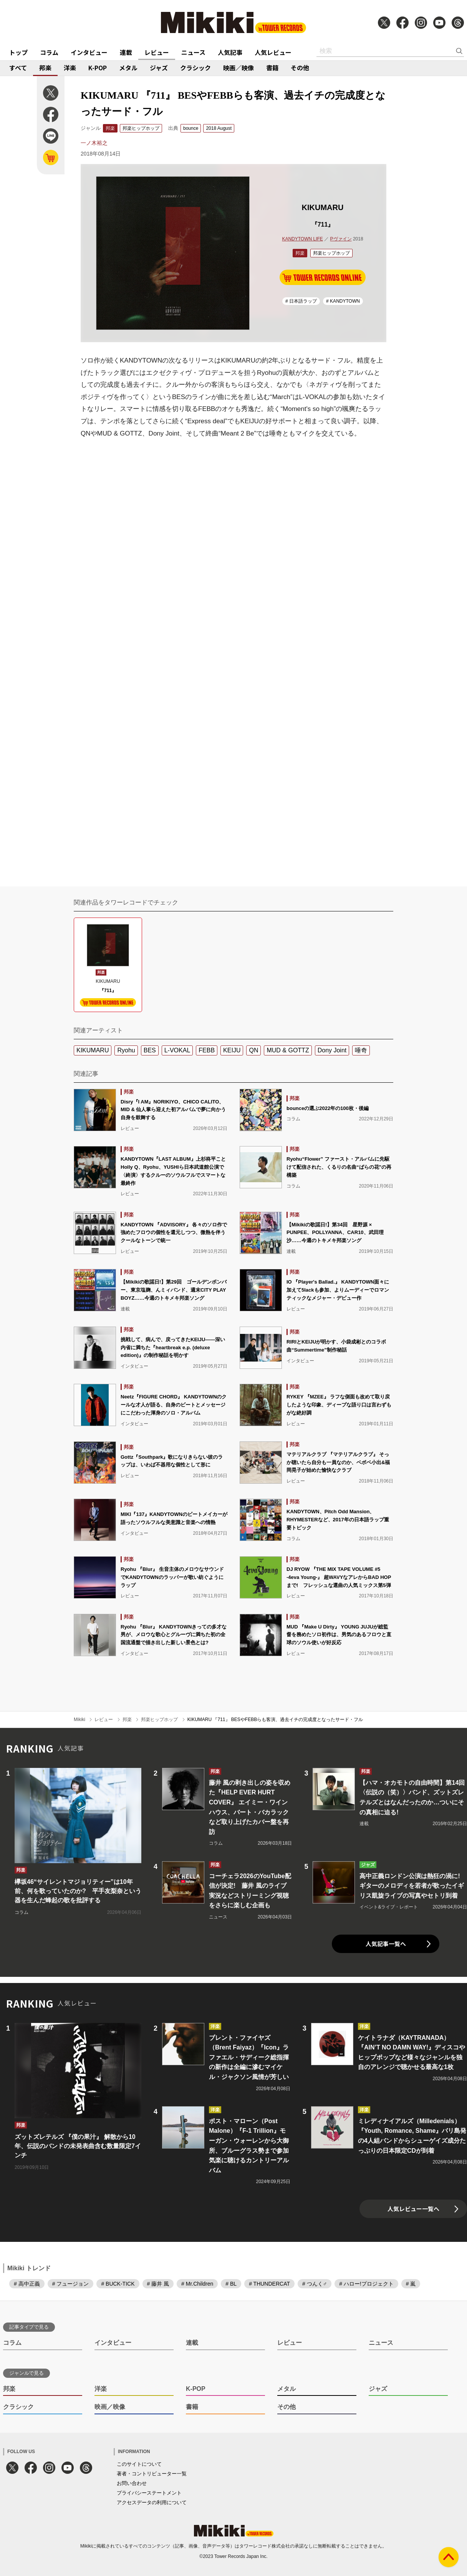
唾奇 (361, 1050)
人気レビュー (273, 52)
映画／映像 (238, 67)
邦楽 (45, 67)
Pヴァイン (341, 239)
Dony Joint (332, 1050)
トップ (18, 52)
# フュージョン (70, 2284)
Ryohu (126, 1050)
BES (150, 1050)
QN (253, 1050)
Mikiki (79, 1719)
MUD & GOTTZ (288, 1050)
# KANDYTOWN (343, 301)
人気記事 (230, 52)
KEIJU (231, 1050)
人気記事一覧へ (386, 1944)
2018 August (219, 128)
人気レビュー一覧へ (413, 2209)
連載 (126, 52)
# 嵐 (411, 2284)
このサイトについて (139, 2464)
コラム (49, 52)
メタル (128, 67)
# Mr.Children (197, 2284)
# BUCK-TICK (117, 2284)
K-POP (97, 67)
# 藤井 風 (158, 2284)
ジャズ (159, 67)
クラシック (195, 67)
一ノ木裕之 (94, 143)
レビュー (156, 52)
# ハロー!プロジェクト (366, 2284)
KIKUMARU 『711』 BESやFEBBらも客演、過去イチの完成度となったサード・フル (275, 1719)
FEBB (207, 1050)
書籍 (272, 67)
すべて (18, 67)
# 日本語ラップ (301, 301)
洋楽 (70, 67)
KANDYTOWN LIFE (302, 239)
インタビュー (89, 52)
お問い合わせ (132, 2483)
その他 (300, 67)
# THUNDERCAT (269, 2284)
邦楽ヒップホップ (141, 128)
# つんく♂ (314, 2284)
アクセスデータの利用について (152, 2502)
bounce (190, 128)
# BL (231, 2284)
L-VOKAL (177, 1050)
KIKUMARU (92, 1050)
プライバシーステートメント (149, 2492)
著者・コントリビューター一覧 (152, 2473)
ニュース (193, 52)
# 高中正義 (27, 2284)
